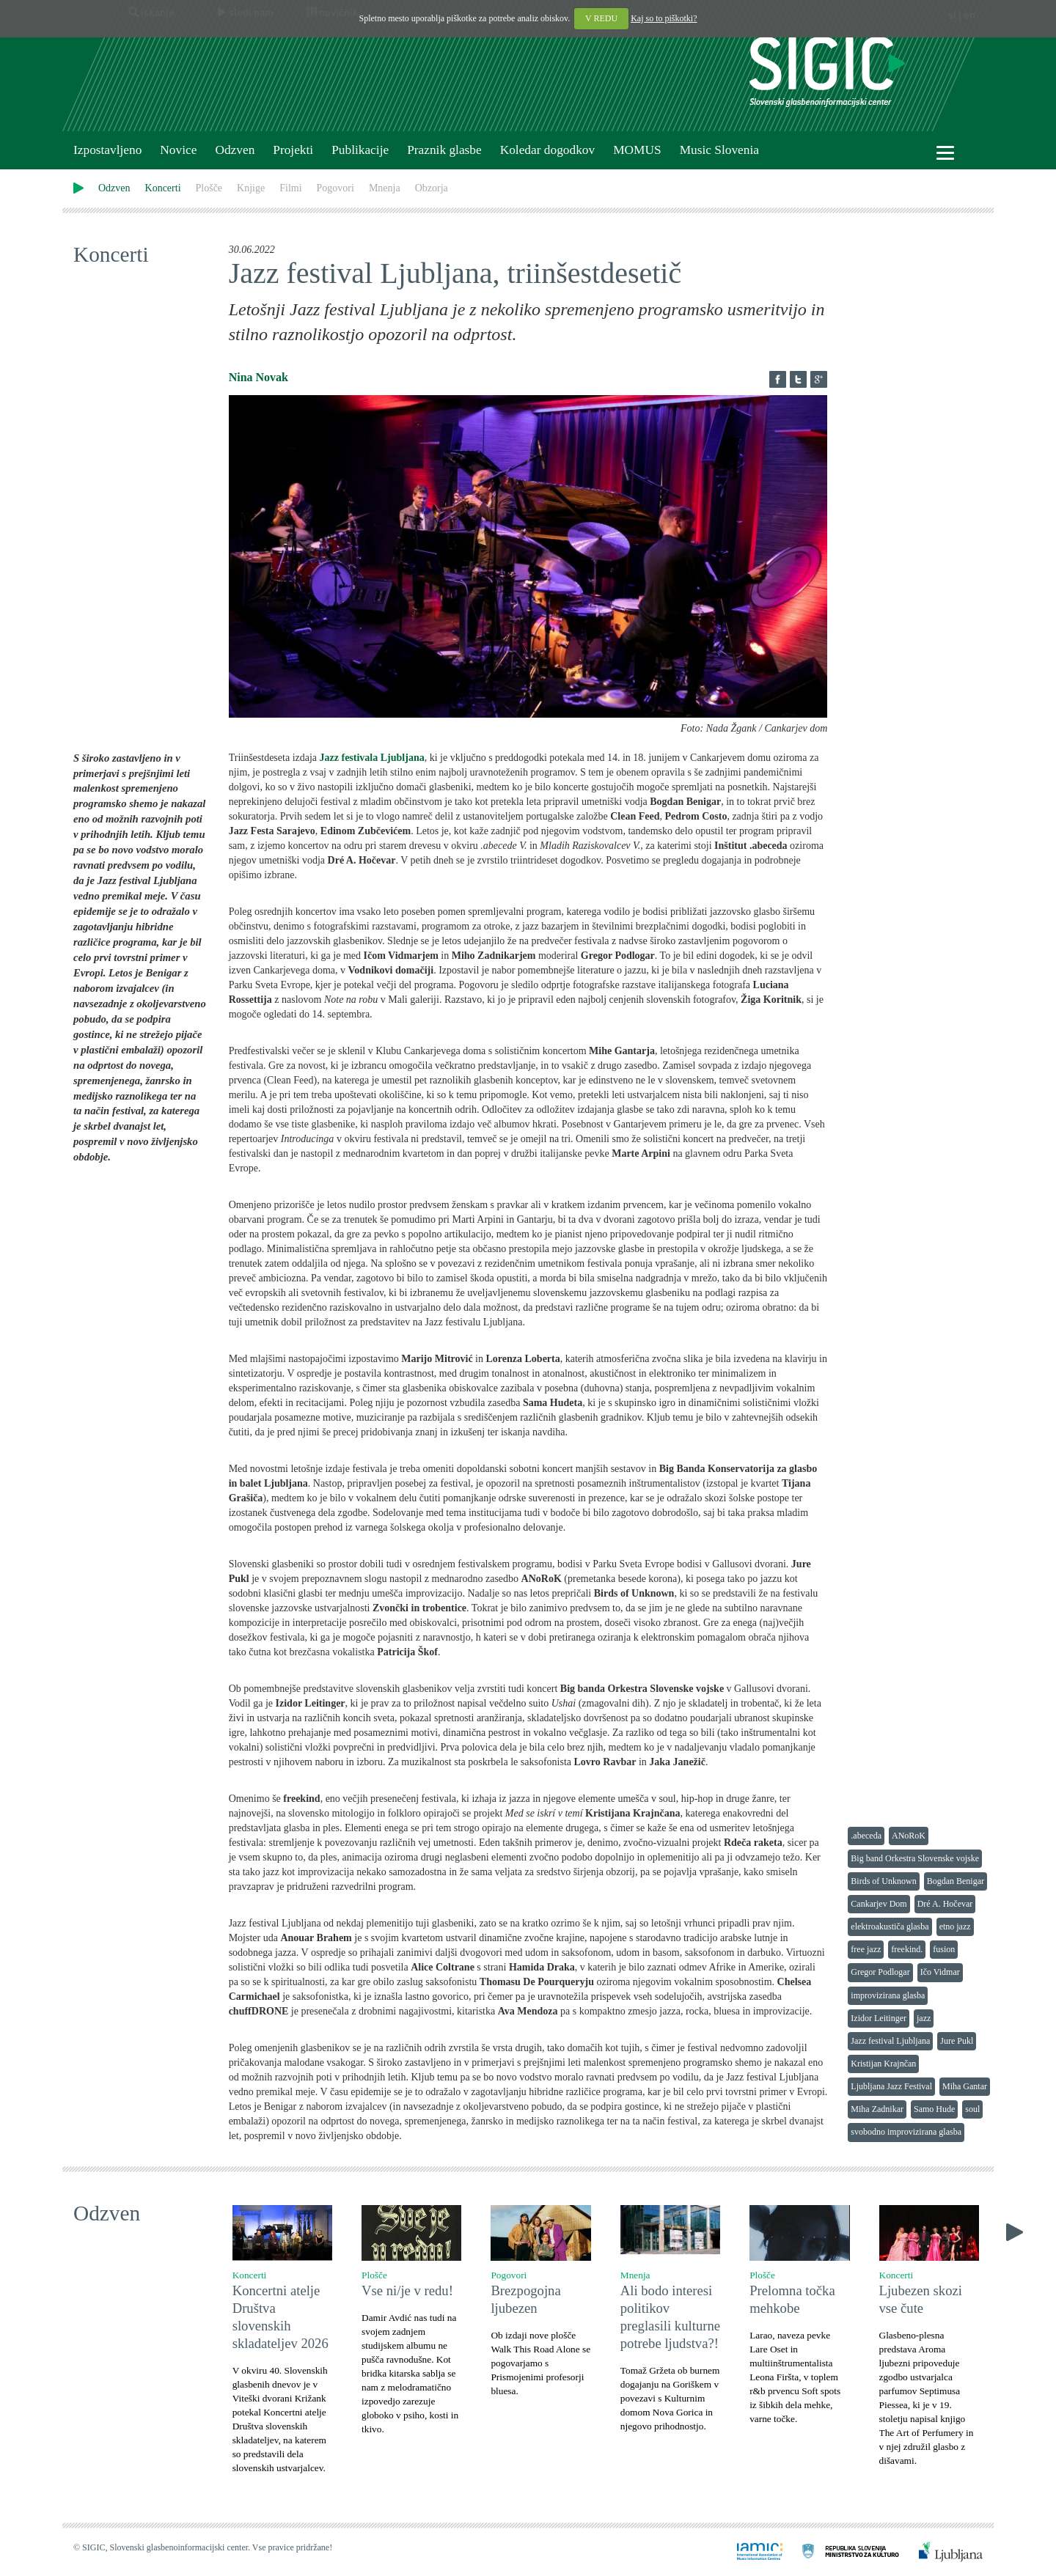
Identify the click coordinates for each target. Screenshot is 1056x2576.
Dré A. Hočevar (945, 1904)
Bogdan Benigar (955, 1881)
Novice (178, 150)
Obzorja (431, 188)
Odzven (234, 150)
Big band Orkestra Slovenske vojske (915, 1858)
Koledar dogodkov (547, 150)
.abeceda (866, 1835)
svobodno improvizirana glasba (906, 2132)
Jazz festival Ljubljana (890, 2041)
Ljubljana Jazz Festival (891, 2086)
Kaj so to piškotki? (664, 18)
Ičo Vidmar (940, 1972)
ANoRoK (908, 1835)
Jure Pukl (956, 2041)
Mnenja (384, 188)
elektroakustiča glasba (889, 1926)
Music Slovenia (719, 150)
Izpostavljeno (107, 150)
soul (972, 2109)
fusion (944, 1949)
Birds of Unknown (883, 1881)
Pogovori (335, 188)
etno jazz (955, 1926)
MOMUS (637, 150)
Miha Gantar (964, 2086)
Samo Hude (934, 2109)
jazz (924, 2018)
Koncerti (163, 188)
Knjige (251, 188)
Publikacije (360, 150)
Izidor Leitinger (878, 2018)
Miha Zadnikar (877, 2109)
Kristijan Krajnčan (883, 2063)
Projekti (293, 150)
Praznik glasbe (444, 150)
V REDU (601, 18)
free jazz (866, 1949)
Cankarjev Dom (878, 1904)
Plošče (209, 188)
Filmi (290, 188)
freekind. (907, 1949)
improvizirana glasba (888, 1995)
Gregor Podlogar (880, 1972)
